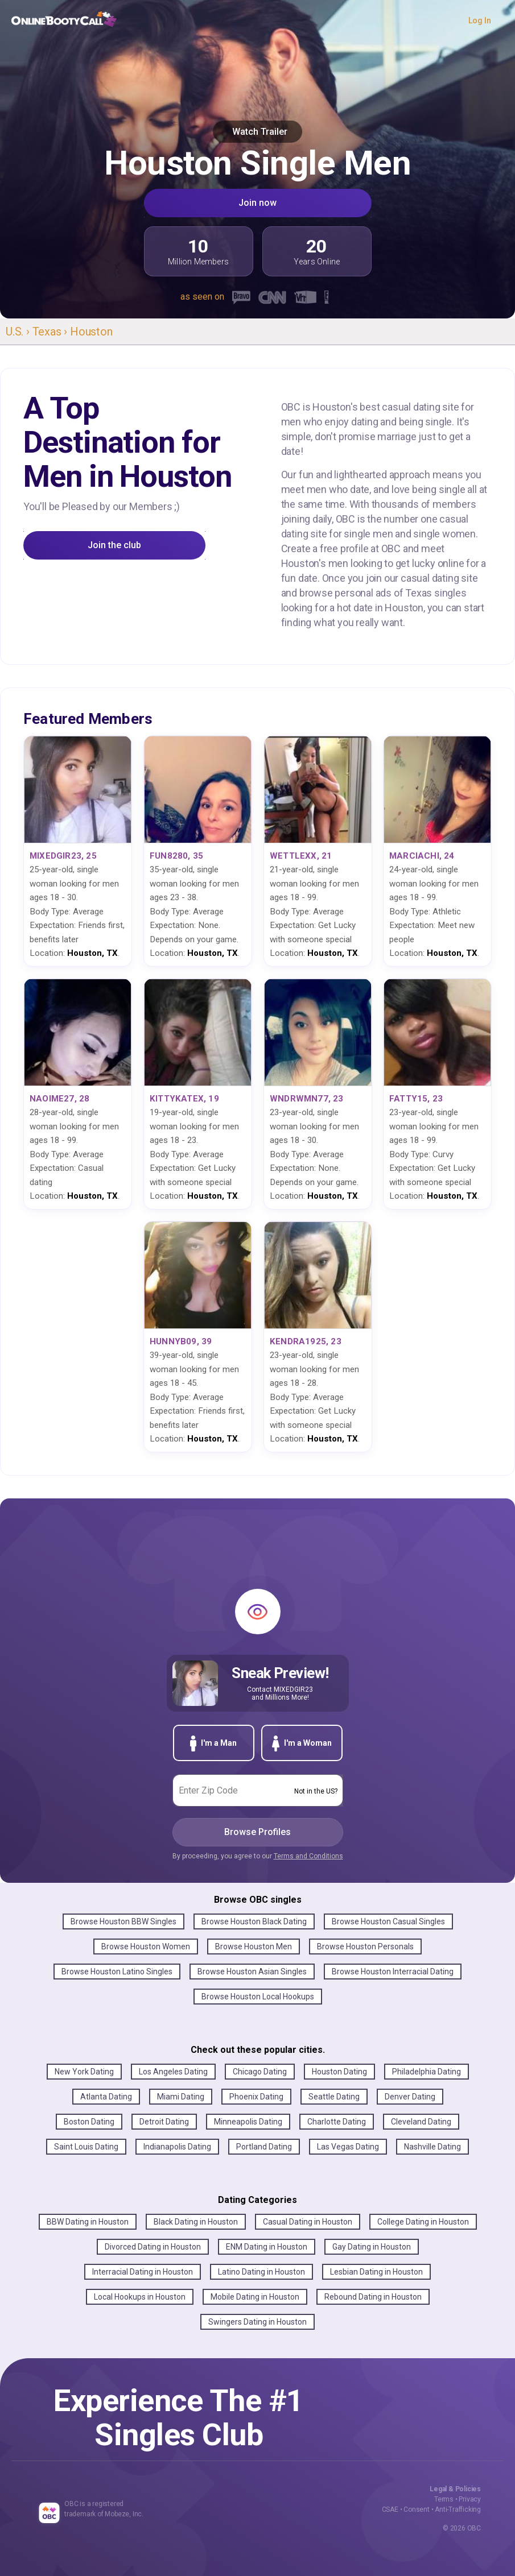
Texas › (51, 331)
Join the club (114, 545)
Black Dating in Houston (196, 2221)
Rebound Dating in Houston (373, 2296)
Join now (257, 202)
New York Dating (84, 2071)
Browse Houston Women (145, 1946)
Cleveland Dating (421, 2121)
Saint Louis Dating (86, 2146)
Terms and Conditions (308, 1856)
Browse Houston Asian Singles (252, 1971)
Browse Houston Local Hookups (257, 1996)
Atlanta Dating (106, 2096)
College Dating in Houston (423, 2221)
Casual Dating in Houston (307, 2221)
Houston (91, 331)
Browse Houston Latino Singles (116, 1971)
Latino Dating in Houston (261, 2271)
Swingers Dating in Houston (257, 2321)
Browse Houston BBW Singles (123, 1921)
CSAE (390, 2509)
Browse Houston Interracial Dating (393, 1971)
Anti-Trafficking (458, 2509)
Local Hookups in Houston (140, 2296)
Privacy (470, 2499)
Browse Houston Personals (365, 1946)
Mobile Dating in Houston (255, 2296)
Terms (444, 2499)
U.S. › (19, 331)
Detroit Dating (164, 2121)
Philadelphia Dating (426, 2071)
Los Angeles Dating (173, 2071)
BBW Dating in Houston (88, 2221)
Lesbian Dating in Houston (376, 2271)
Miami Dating (180, 2096)
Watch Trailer (257, 131)
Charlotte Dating (336, 2121)
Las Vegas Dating (348, 2146)
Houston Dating (339, 2071)
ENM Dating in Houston (266, 2246)
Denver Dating (410, 2096)
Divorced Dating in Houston (153, 2246)
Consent (416, 2509)
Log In (479, 20)
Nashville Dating (432, 2146)
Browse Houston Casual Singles (388, 1921)
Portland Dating (264, 2146)
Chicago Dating (260, 2071)
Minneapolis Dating (248, 2121)
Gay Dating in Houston (371, 2246)
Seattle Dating (334, 2096)
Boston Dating (89, 2121)
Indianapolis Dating (177, 2146)
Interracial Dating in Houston (142, 2271)
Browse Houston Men (253, 1946)
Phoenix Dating (256, 2096)
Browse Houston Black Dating (254, 1921)
